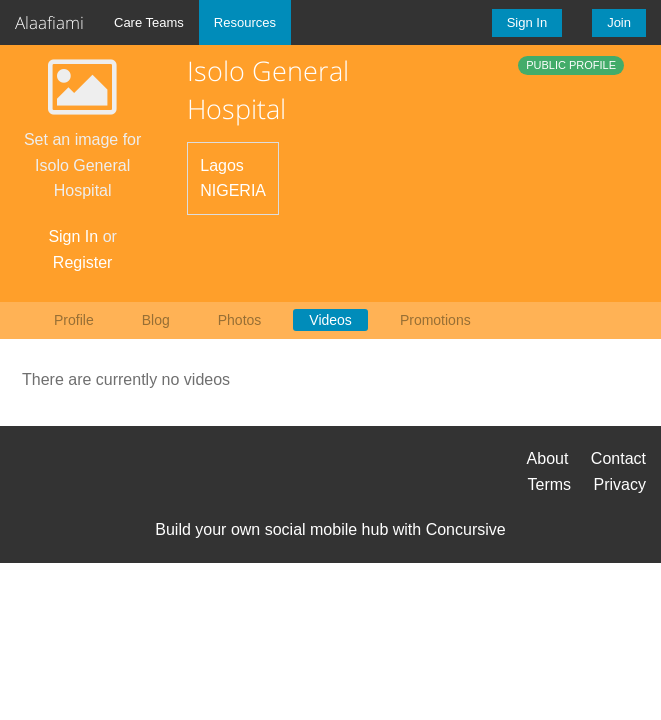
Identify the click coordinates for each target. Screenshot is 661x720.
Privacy (620, 484)
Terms (550, 484)
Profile (74, 320)
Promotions (435, 320)
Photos (240, 320)
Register (83, 262)
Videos (330, 320)
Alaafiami (49, 22)
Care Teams (149, 22)
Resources (245, 22)
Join (619, 22)
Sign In (527, 22)
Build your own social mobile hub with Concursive (330, 529)
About (548, 458)
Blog (156, 320)
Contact (618, 458)
